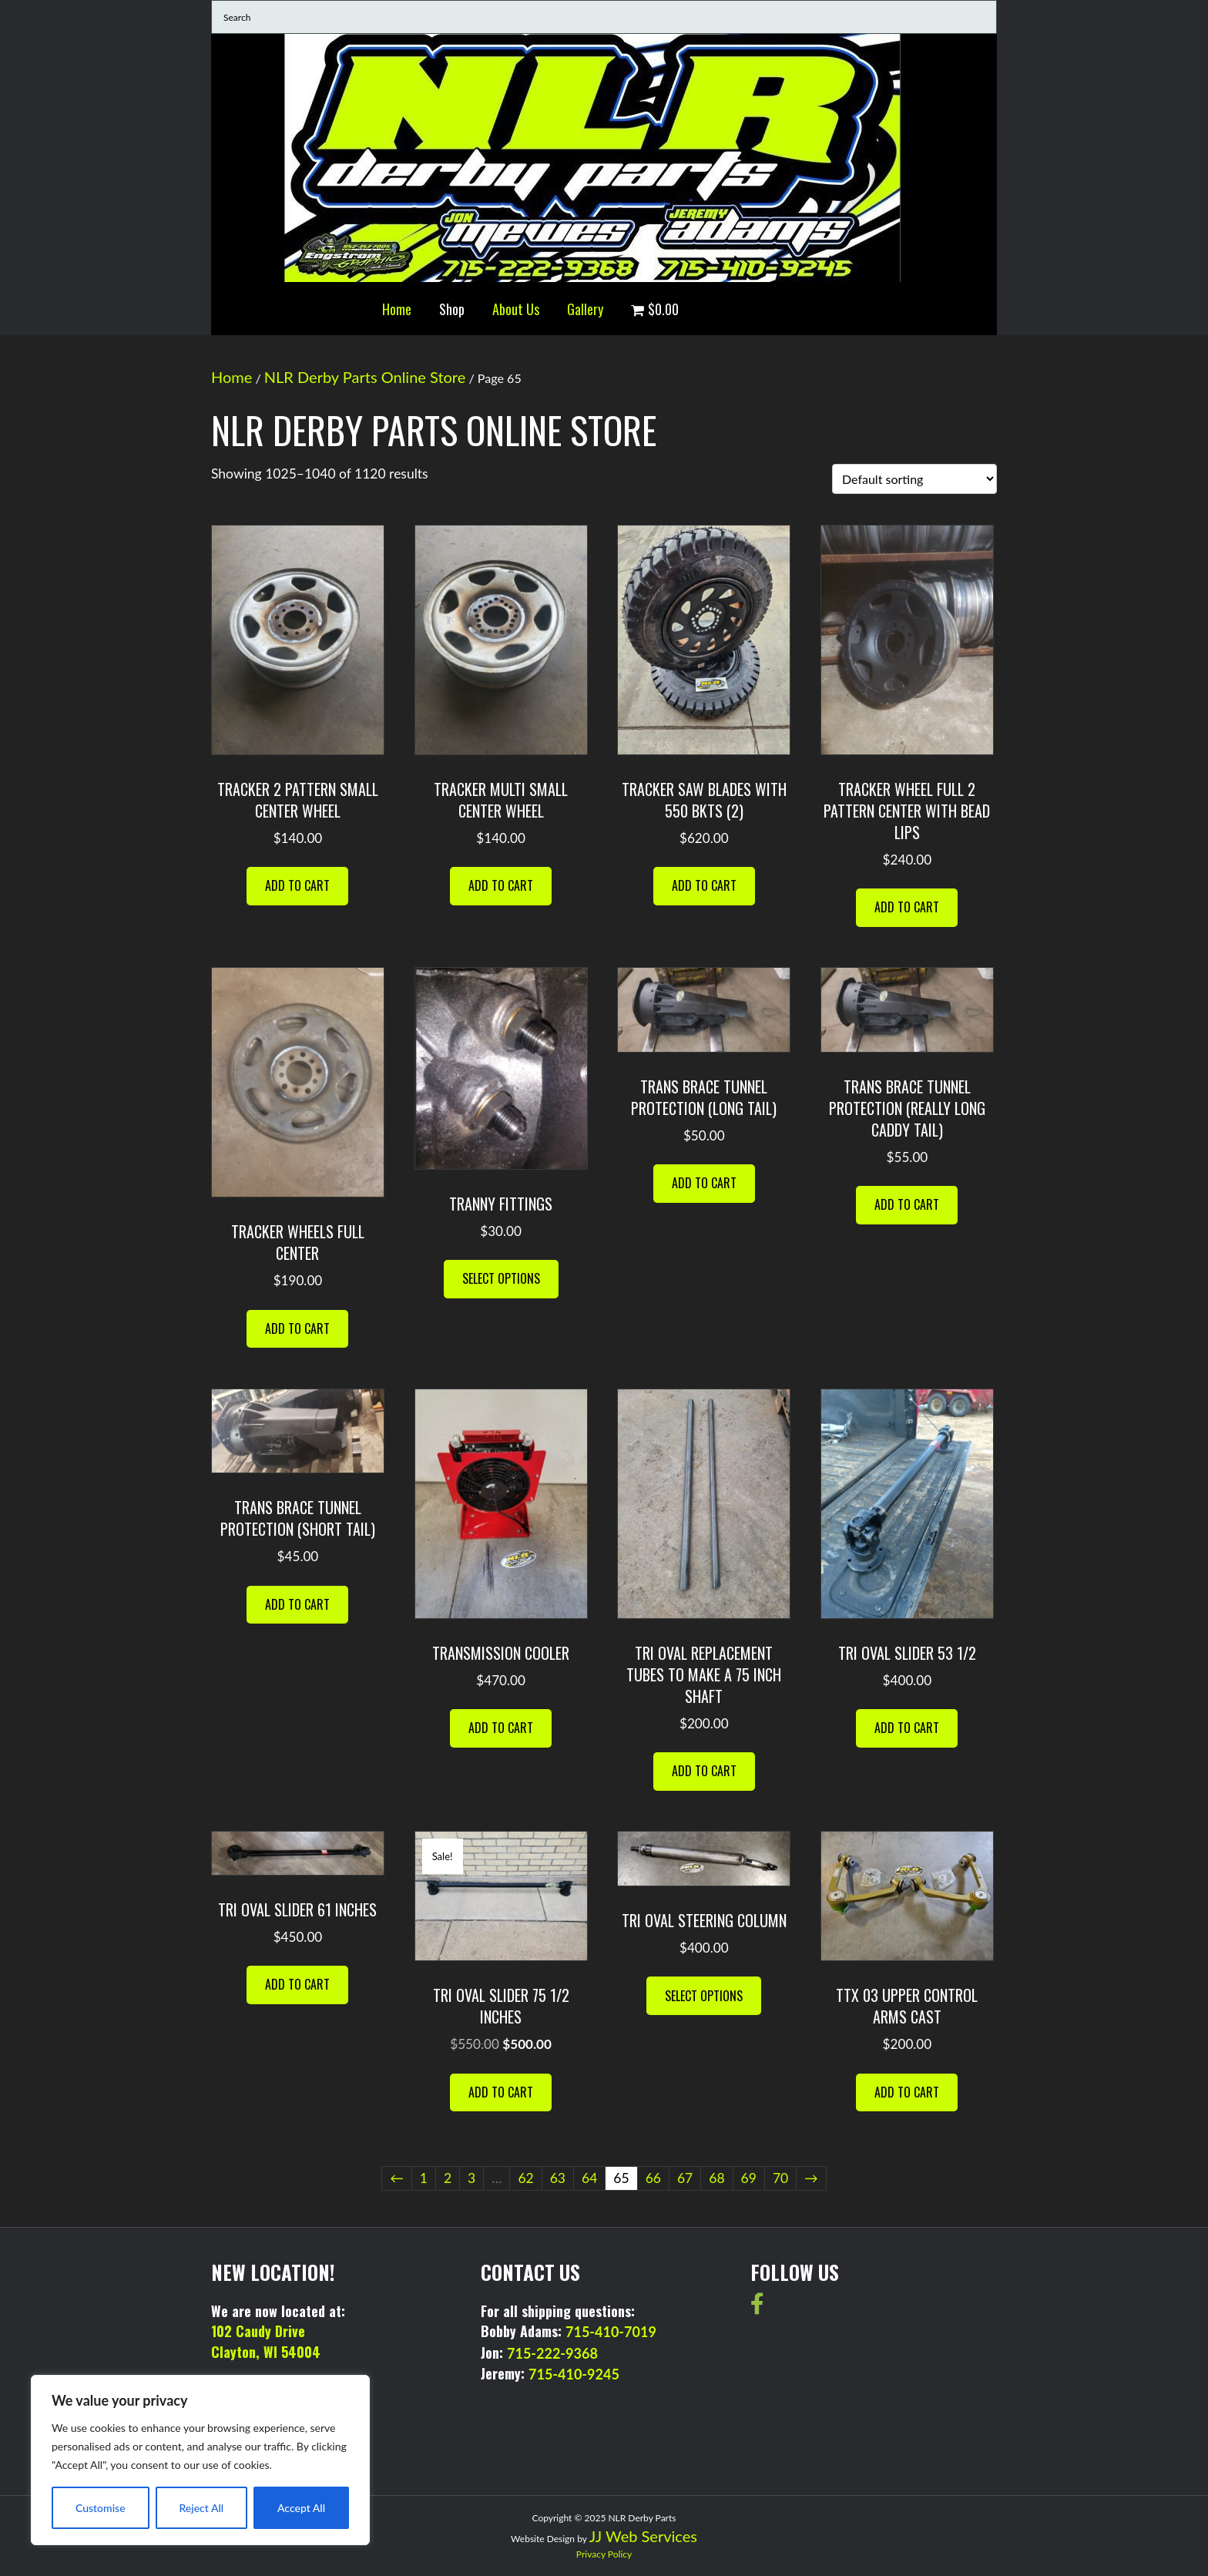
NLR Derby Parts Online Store (364, 377)
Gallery (585, 309)
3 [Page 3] (471, 2178)
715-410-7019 (610, 2331)
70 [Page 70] (780, 2178)
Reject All (201, 2507)
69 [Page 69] (749, 2178)
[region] (200, 2460)
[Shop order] (914, 479)
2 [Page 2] (447, 2178)
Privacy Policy (604, 2554)
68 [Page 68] (716, 2178)
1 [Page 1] (424, 2178)
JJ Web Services (643, 2536)
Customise (101, 2507)
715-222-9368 (552, 2353)
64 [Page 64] (589, 2178)
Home (396, 309)
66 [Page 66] (653, 2178)
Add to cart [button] (297, 885)
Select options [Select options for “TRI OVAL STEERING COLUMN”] (704, 1996)
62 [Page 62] (525, 2178)
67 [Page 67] (685, 2178)
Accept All (301, 2507)
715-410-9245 (573, 2374)
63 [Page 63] (557, 2178)
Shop (452, 309)
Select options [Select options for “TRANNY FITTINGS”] (501, 1278)
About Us (515, 309)
